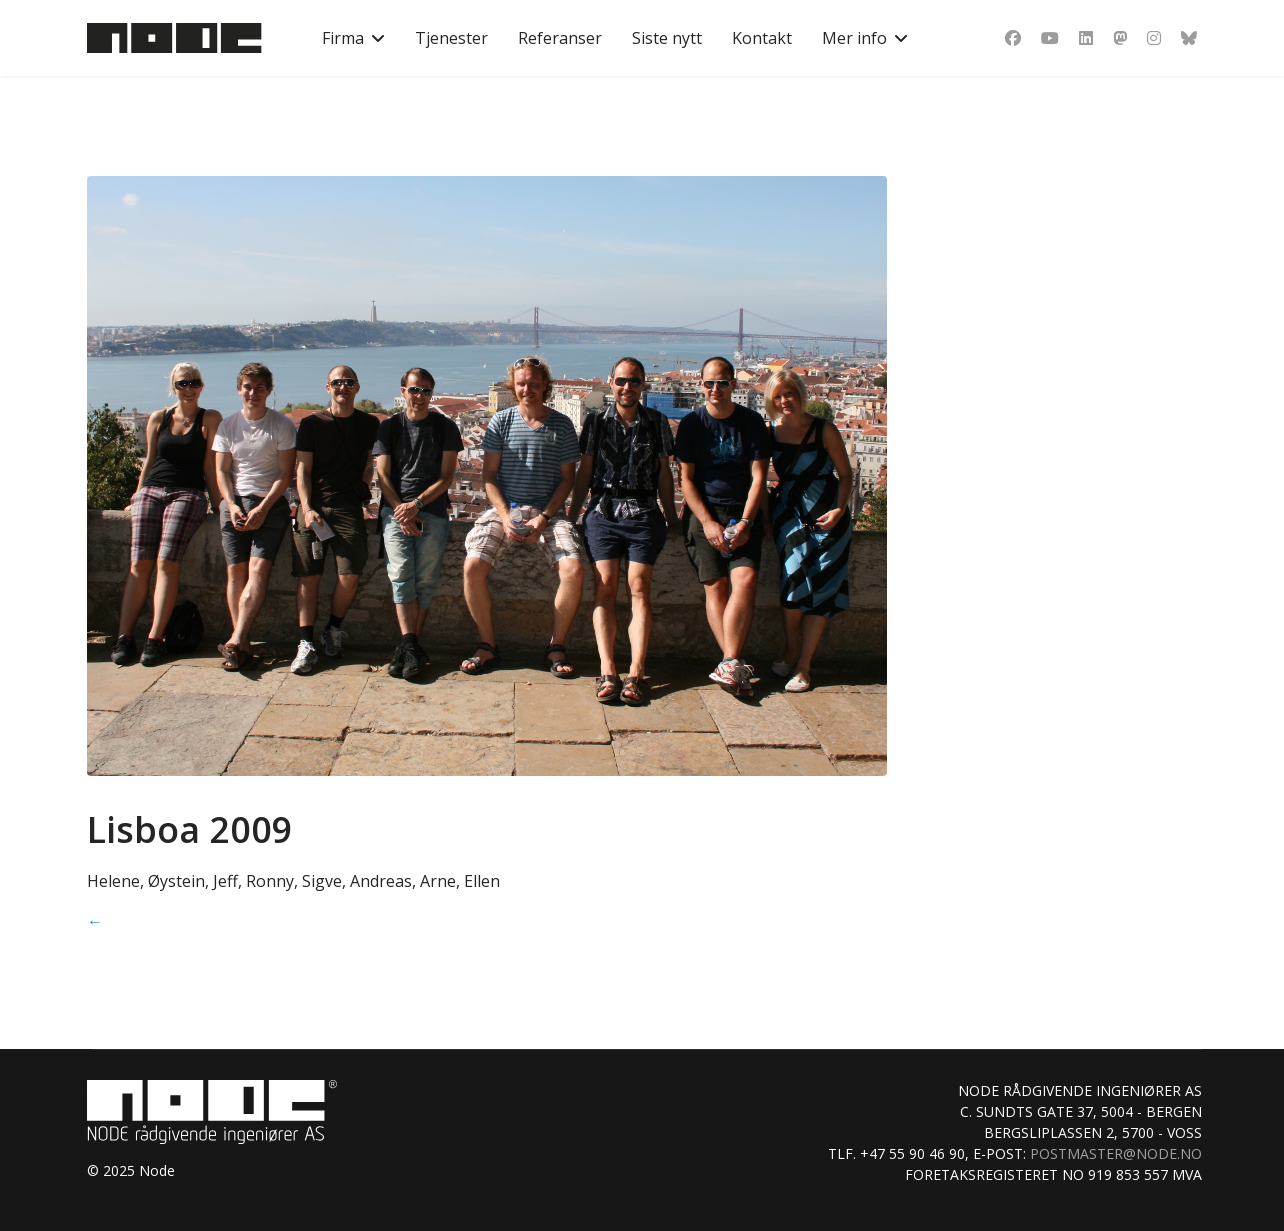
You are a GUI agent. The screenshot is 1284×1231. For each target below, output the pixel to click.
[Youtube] (1050, 38)
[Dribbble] (1120, 38)
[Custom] (1189, 38)
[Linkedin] (1086, 38)
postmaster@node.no (1116, 1153)
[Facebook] (1013, 38)
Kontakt (762, 38)
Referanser (560, 38)
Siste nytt (667, 38)
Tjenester (451, 38)
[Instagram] (1154, 38)
